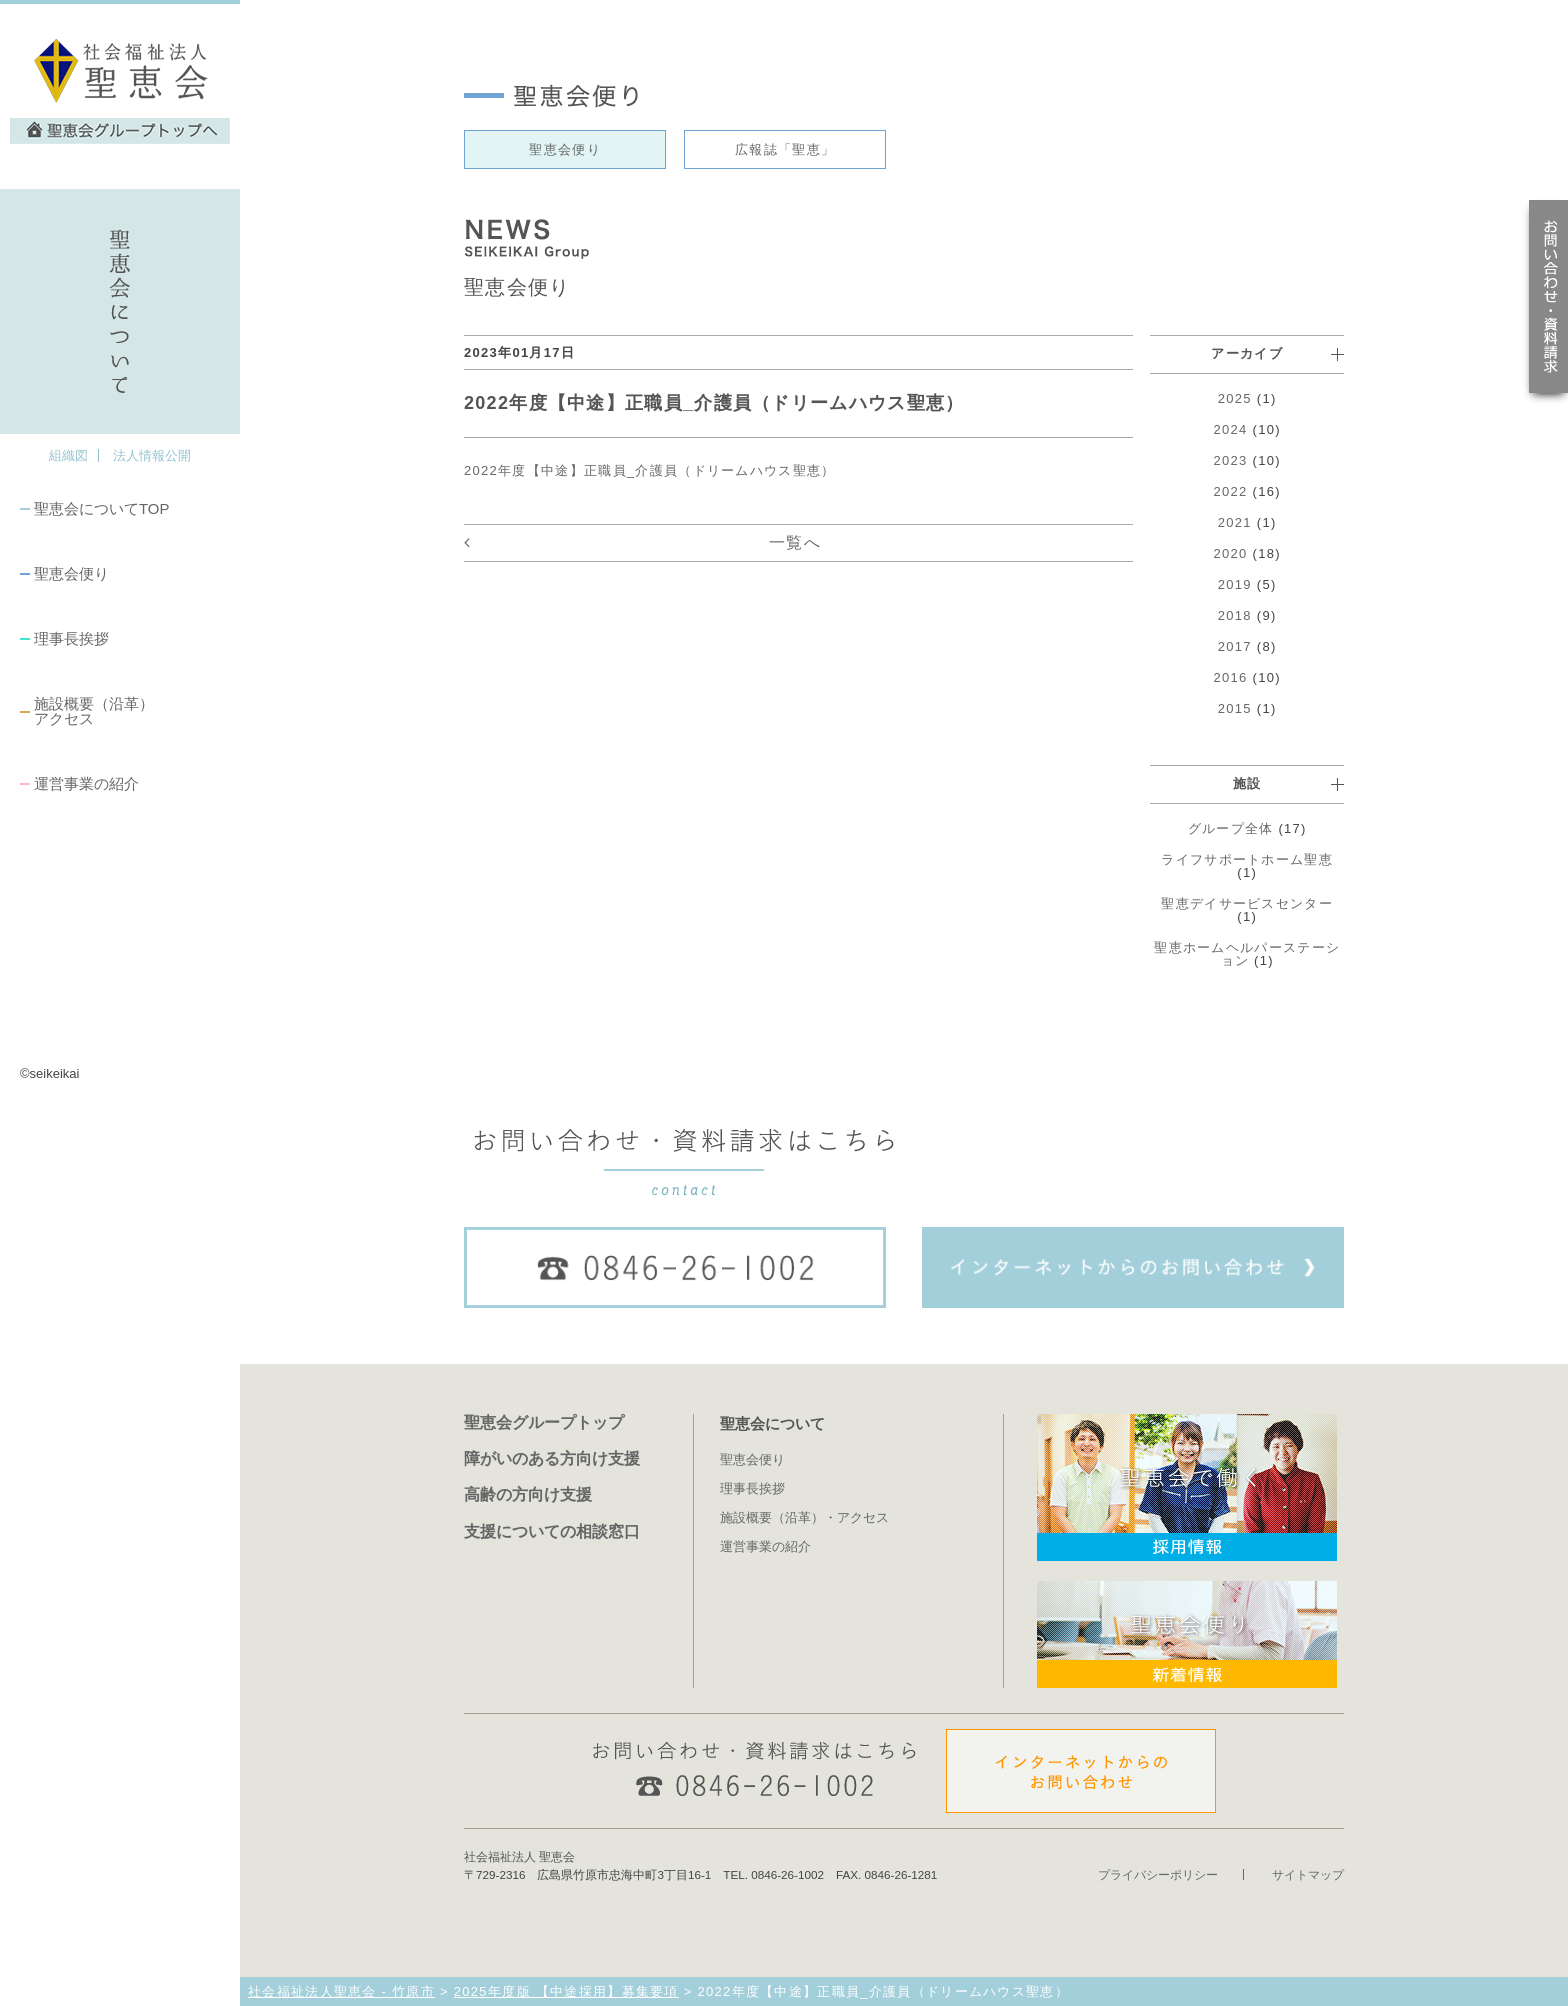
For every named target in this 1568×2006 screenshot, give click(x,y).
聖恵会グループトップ (544, 1422)
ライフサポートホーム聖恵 (1247, 859)
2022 (1231, 491)
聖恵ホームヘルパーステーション (1247, 954)
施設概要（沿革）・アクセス (804, 1517)
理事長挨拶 (71, 638)
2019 (1235, 584)
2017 (1235, 646)
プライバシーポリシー (1158, 1874)
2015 (1235, 708)
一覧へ (795, 542)
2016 (1231, 677)
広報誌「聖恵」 (785, 149)
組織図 (68, 455)
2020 (1231, 553)
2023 (1231, 460)
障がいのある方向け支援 (552, 1458)
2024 (1231, 429)
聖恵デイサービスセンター (1247, 903)
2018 (1235, 615)
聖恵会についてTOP (101, 508)
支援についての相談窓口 (552, 1531)
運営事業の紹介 (86, 783)
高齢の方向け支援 (528, 1494)
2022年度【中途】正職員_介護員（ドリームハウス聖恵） (650, 470)
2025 (1235, 398)
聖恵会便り (71, 573)
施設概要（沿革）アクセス (94, 711)
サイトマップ (1308, 1874)
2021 (1235, 522)
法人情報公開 (152, 455)
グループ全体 (1231, 828)
